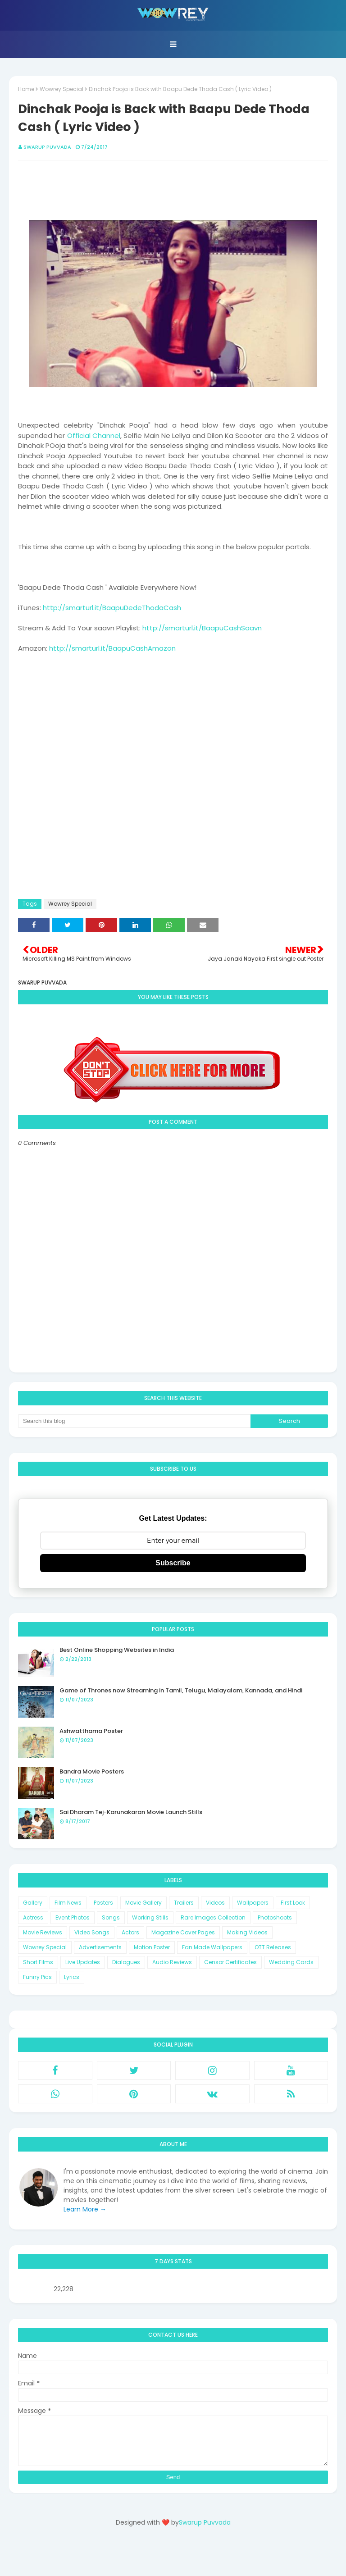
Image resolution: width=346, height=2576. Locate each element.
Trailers (184, 1902)
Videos (215, 1902)
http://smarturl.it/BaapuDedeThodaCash (112, 607)
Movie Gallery (143, 1902)
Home (26, 89)
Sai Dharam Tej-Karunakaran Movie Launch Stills (130, 1812)
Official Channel (93, 435)
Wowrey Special (61, 89)
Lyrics (71, 1977)
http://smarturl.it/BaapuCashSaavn (202, 628)
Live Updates (82, 1962)
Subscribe (172, 1563)
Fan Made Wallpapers (212, 1947)
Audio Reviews (172, 1962)
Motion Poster (152, 1947)
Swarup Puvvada (47, 146)
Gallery (32, 1902)
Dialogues (126, 1962)
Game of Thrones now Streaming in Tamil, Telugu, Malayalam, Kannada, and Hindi (180, 1690)
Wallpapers (253, 1902)
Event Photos (72, 1917)
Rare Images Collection (213, 1917)
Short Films (38, 1962)
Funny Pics (37, 1977)
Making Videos (247, 1932)
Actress (33, 1917)
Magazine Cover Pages (183, 1932)
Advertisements (100, 1947)
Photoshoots (275, 1917)
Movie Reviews (42, 1932)
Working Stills (150, 1917)
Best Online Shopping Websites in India (116, 1650)
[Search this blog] (134, 1421)
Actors (130, 1932)
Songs (111, 1917)
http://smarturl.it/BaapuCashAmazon (112, 648)
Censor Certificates (230, 1962)
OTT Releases (273, 1947)
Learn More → (85, 2209)
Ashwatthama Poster (91, 1731)
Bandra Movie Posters (91, 1771)
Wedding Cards (291, 1962)
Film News (68, 1902)
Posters (103, 1902)
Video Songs (91, 1932)
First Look (293, 1902)
